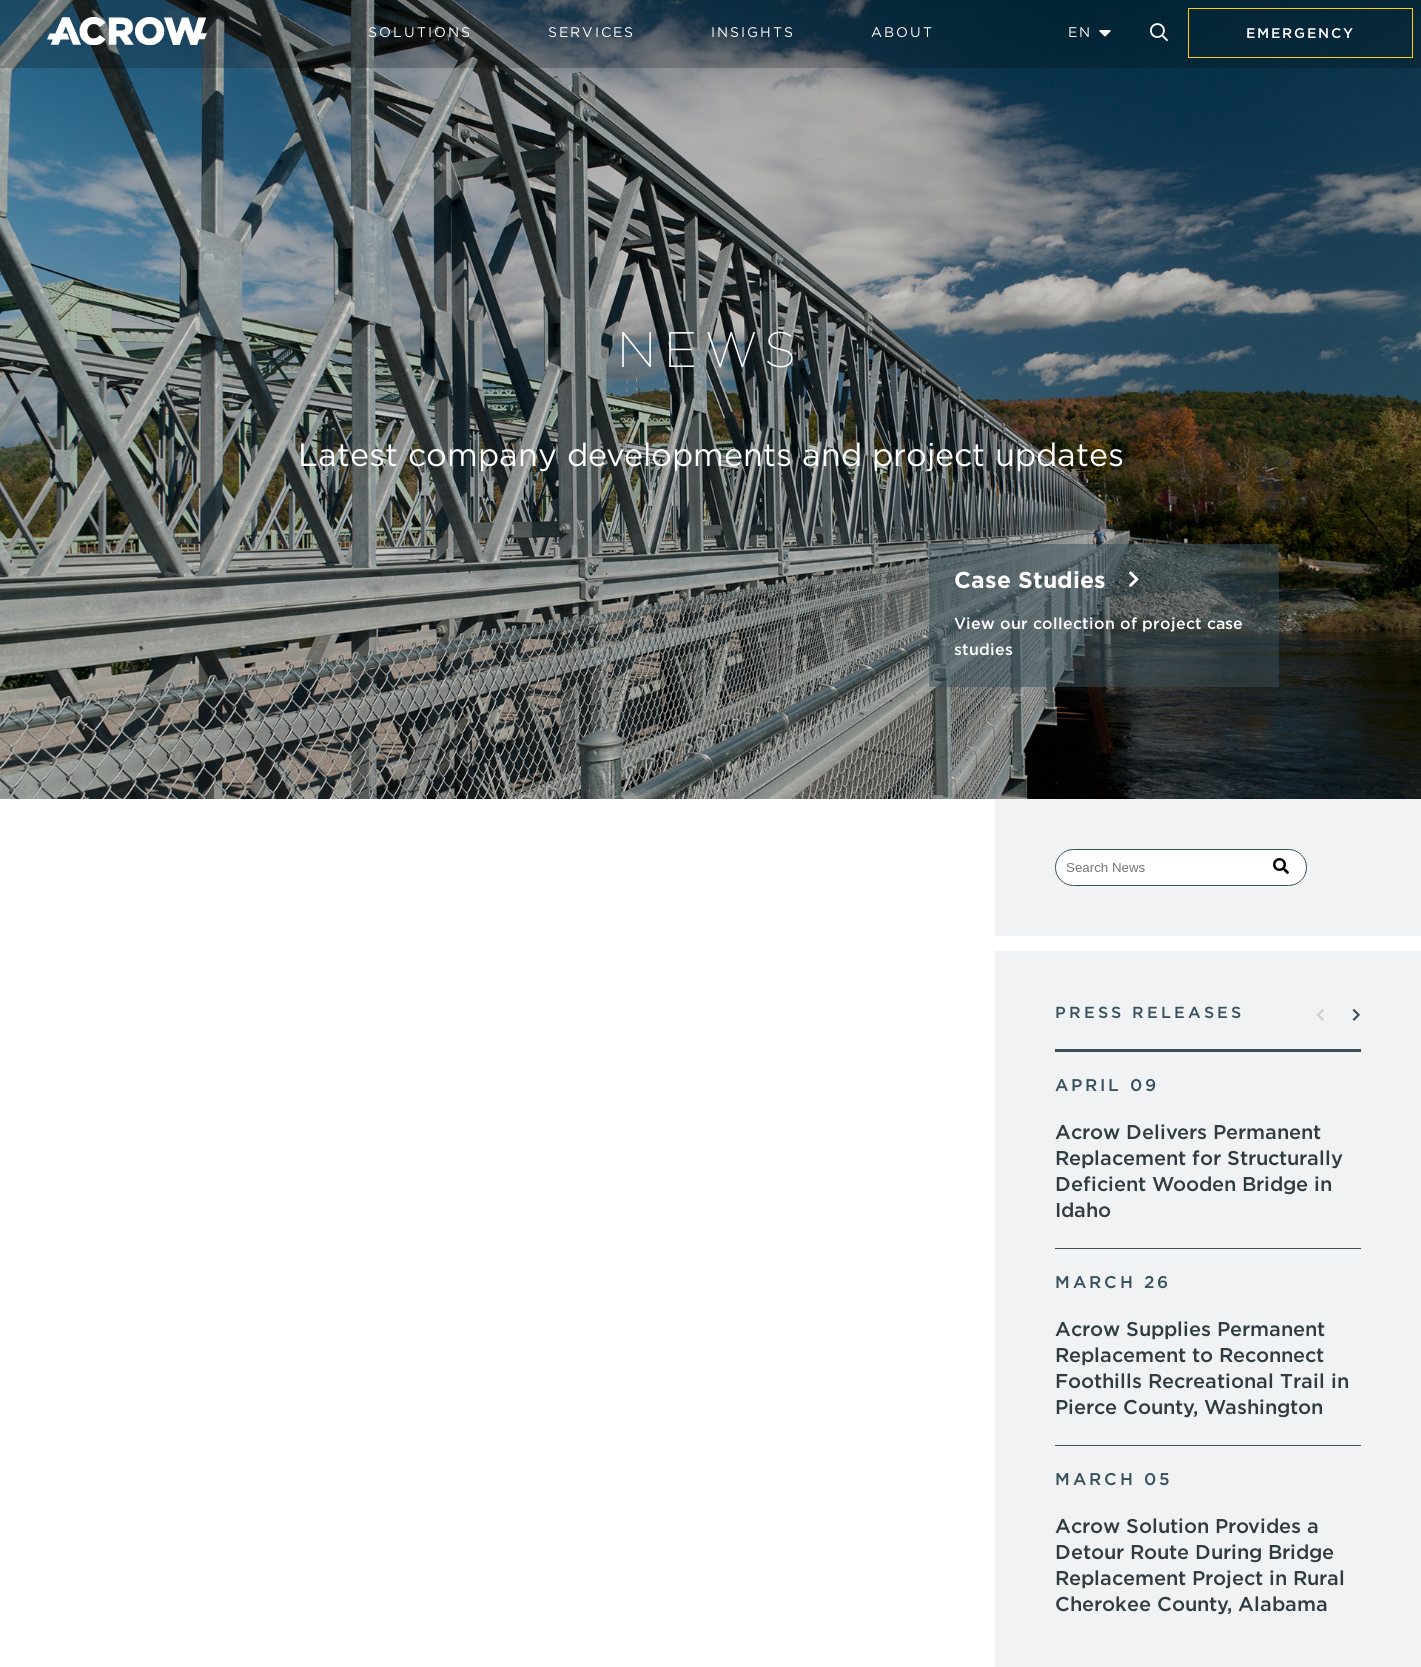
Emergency (1300, 33)
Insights (753, 32)
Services (591, 32)
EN (1080, 32)
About (902, 32)
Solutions (420, 32)
